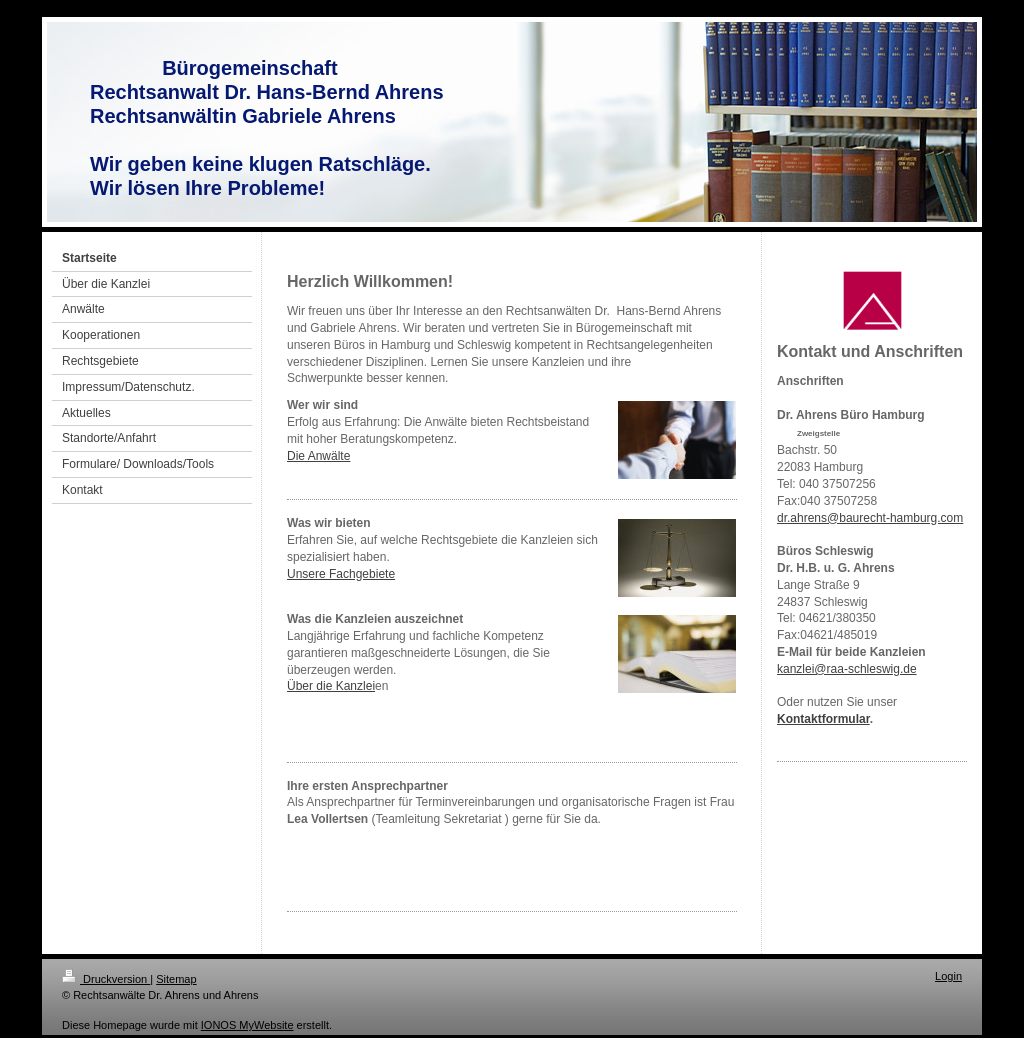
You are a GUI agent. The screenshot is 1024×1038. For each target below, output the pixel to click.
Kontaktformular (823, 719)
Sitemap (176, 979)
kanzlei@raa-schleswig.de (847, 669)
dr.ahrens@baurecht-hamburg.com (870, 518)
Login (948, 976)
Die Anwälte (318, 456)
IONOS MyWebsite (247, 1025)
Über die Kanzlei (331, 686)
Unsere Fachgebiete (341, 574)
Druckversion (106, 979)
